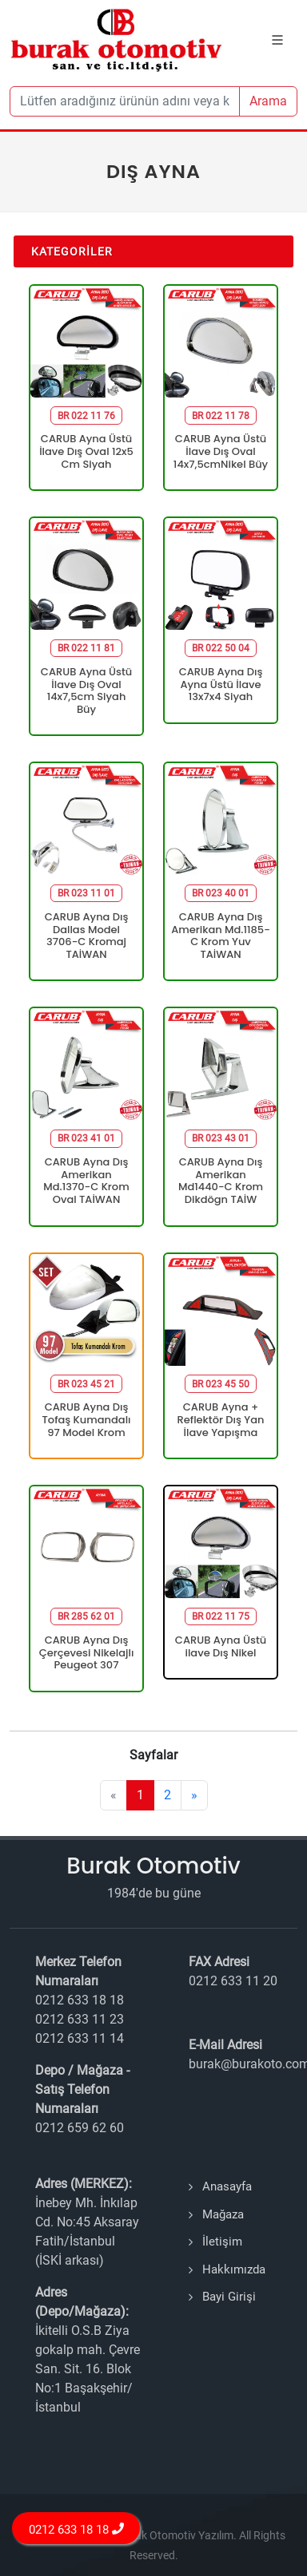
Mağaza (223, 2214)
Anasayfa (227, 2186)
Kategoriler (72, 251)
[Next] (194, 1795)
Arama (268, 101)
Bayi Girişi (229, 2296)
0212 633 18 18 (76, 2529)
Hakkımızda (233, 2269)
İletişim (222, 2241)
